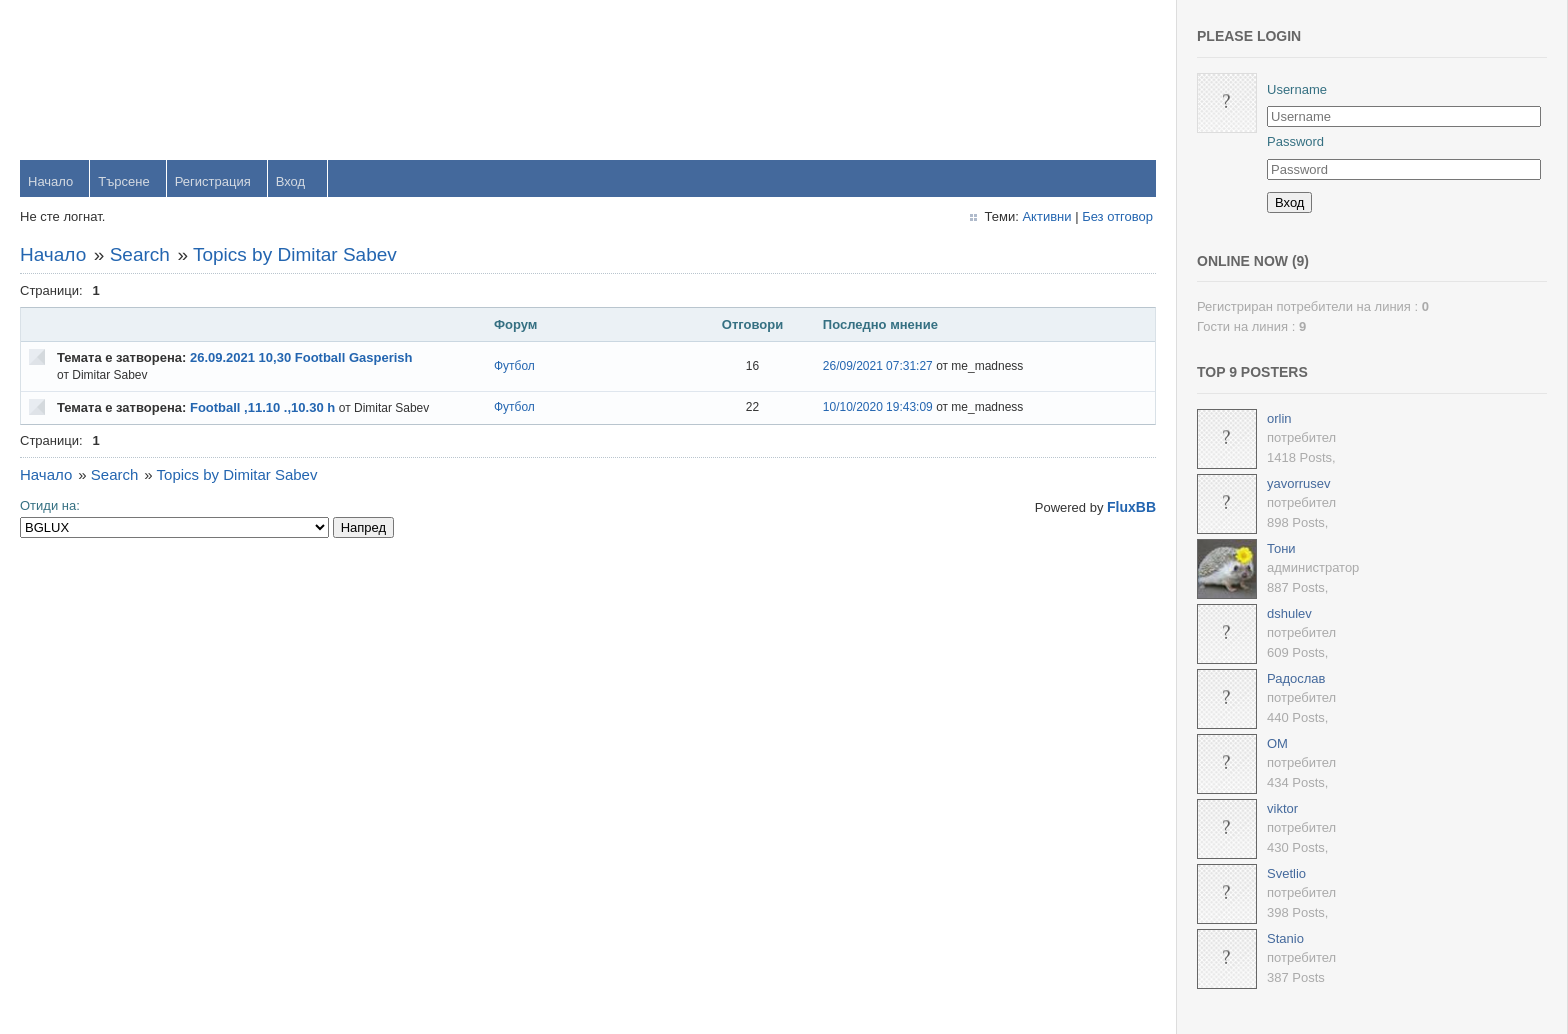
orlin (1279, 418)
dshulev (1289, 613)
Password (1295, 141)
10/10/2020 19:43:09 (878, 407)
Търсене (123, 181)
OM (1277, 743)
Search (140, 254)
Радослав (1296, 678)
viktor (1282, 808)
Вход (290, 181)
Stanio (1285, 938)
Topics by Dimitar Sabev (295, 254)
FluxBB (1131, 507)
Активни (1046, 216)
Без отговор (1117, 216)
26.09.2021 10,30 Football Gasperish (301, 357)
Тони (1281, 548)
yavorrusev (1299, 483)
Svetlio (1286, 873)
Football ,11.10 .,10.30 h (262, 407)
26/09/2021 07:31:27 (878, 366)
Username (1297, 89)
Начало (50, 181)
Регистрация (213, 181)
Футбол (514, 366)
